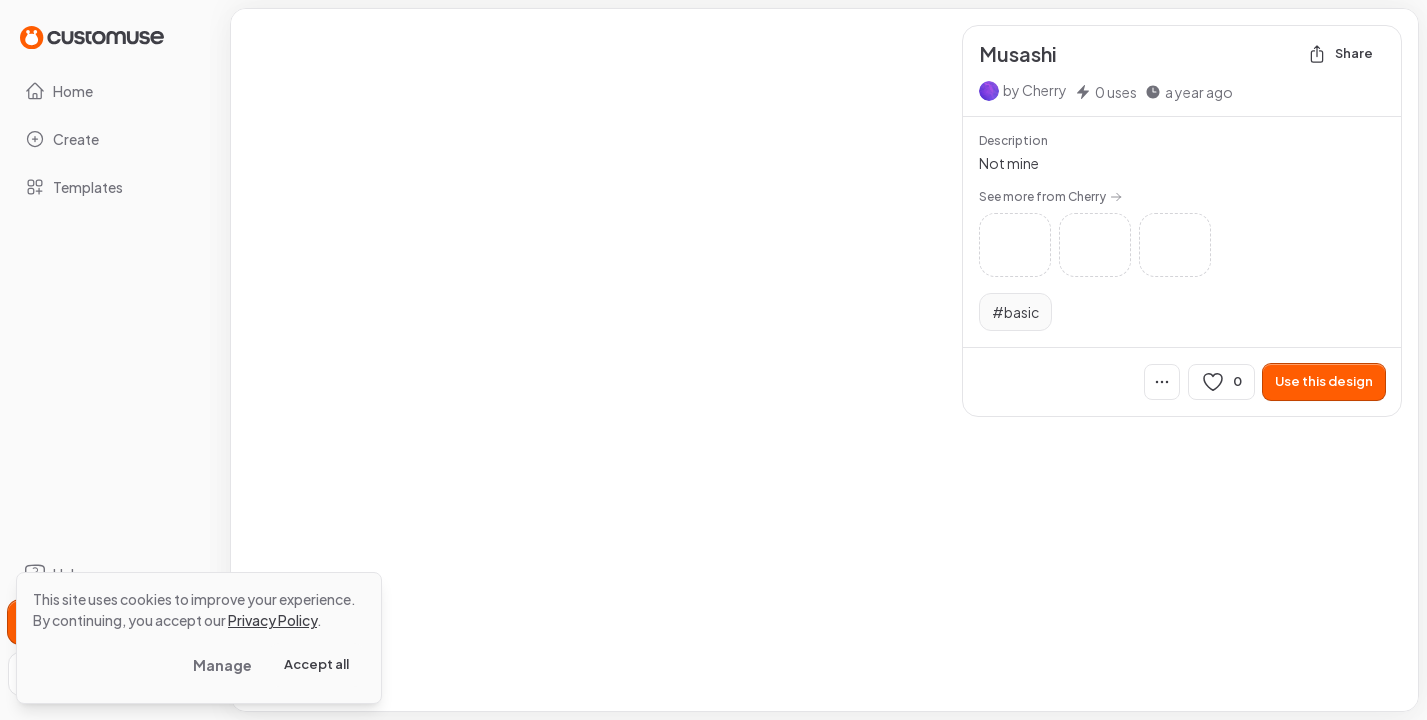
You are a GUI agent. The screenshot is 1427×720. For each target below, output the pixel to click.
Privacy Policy (272, 620)
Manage (222, 665)
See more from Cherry (1050, 196)
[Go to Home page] (92, 36)
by (1035, 90)
